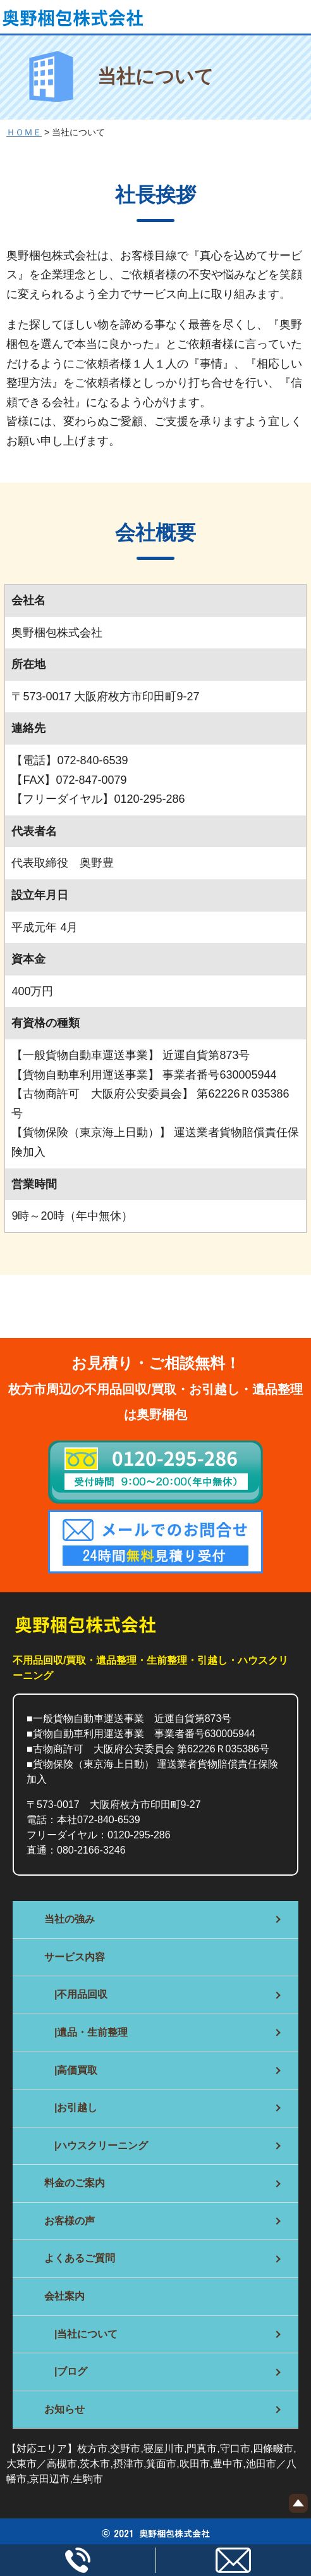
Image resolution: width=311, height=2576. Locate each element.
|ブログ (65, 2371)
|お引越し (70, 2107)
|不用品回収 (75, 1994)
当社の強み (69, 1919)
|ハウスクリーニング (96, 2145)
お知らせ (64, 2409)
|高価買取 (70, 2070)
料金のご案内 (74, 2182)
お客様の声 (69, 2220)
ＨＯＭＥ (24, 132)
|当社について (81, 2334)
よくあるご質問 (79, 2258)
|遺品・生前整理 (86, 2032)
